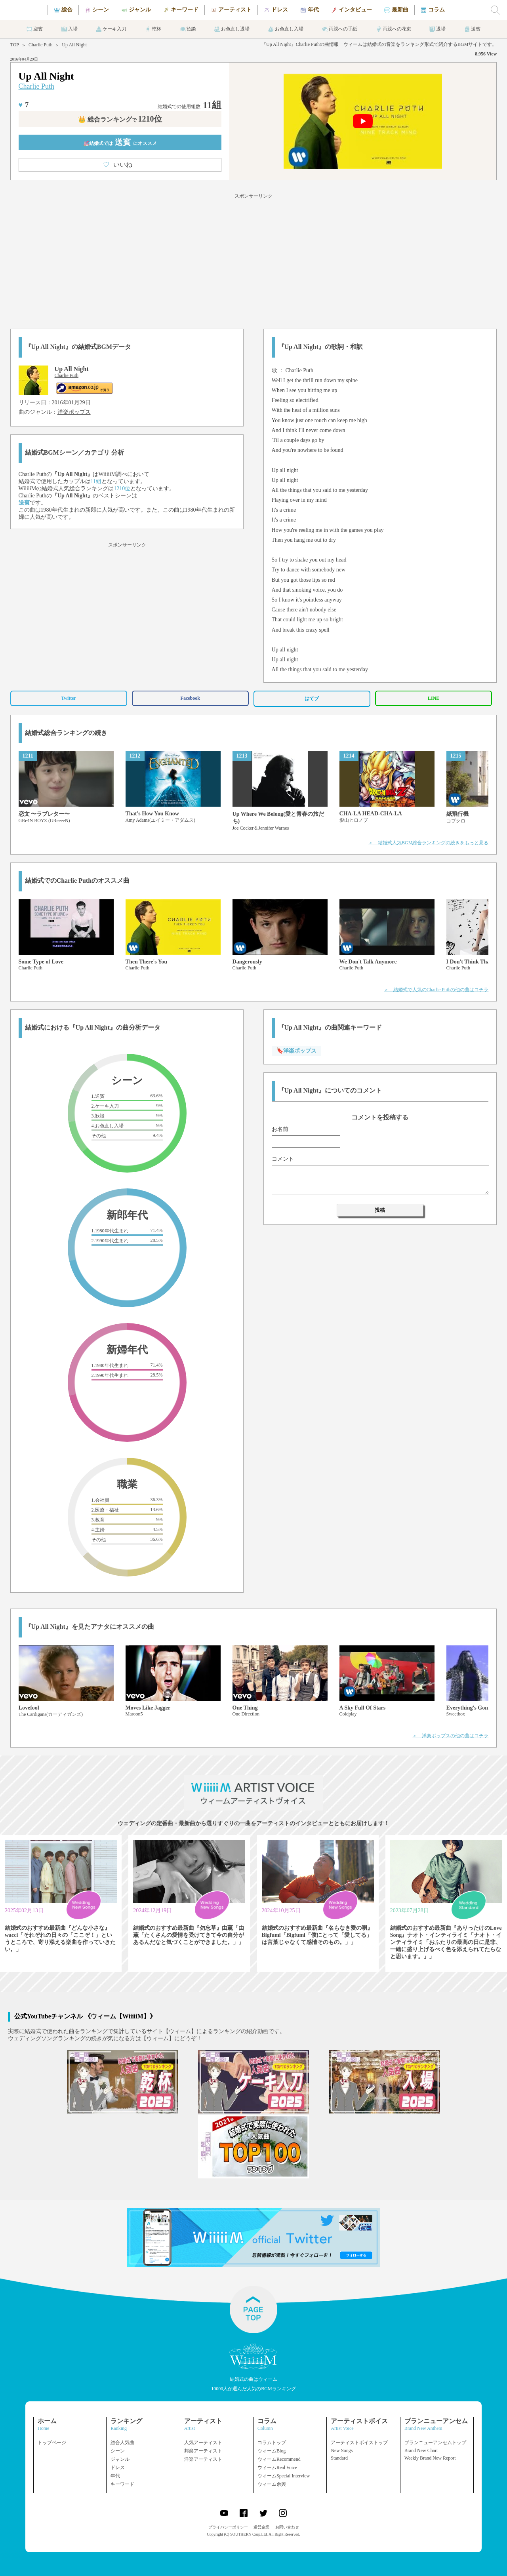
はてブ (312, 698)
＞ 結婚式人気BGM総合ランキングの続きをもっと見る (428, 842)
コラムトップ (271, 2442)
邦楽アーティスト (203, 2451)
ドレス (118, 2467)
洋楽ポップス (74, 412)
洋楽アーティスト (203, 2459)
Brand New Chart (421, 2450)
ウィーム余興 (271, 2484)
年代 (115, 2476)
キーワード (122, 2484)
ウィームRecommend (279, 2459)
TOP (14, 45)
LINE (433, 698)
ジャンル (120, 2459)
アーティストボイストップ (359, 2442)
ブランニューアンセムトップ (435, 2442)
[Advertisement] (253, 259)
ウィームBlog (271, 2451)
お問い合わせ (287, 2527)
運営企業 (261, 2527)
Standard (339, 2458)
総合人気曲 (122, 2442)
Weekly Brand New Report (430, 2458)
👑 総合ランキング (120, 119)
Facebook (190, 698)
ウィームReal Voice (277, 2467)
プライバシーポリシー (228, 2527)
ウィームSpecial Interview (283, 2476)
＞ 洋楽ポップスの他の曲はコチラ (450, 1735)
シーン (118, 2451)
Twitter (68, 698)
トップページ (52, 2442)
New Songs (342, 2450)
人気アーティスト (203, 2442)
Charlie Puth (40, 45)
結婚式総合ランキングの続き (66, 732)
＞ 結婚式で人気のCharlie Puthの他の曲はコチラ (436, 989)
